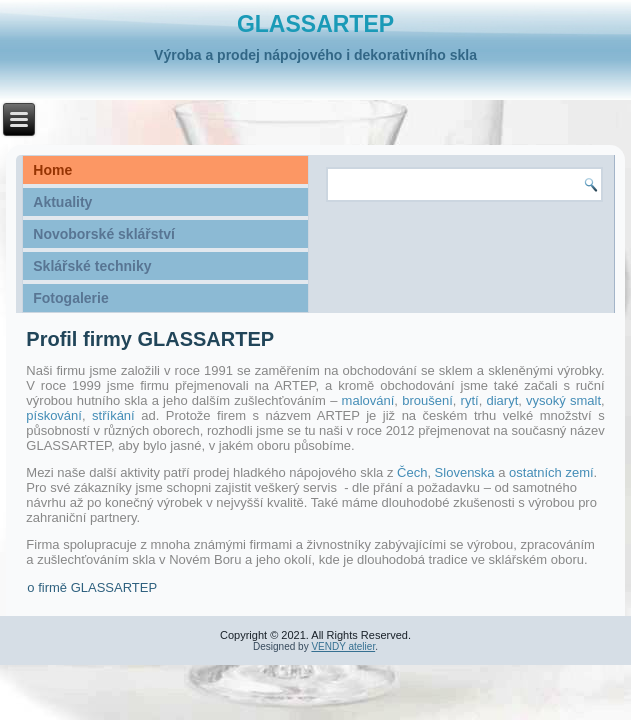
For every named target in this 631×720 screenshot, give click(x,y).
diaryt (502, 400)
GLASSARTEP (315, 24)
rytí (470, 400)
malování (368, 400)
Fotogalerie (70, 298)
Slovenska (467, 472)
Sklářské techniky (92, 266)
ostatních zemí (551, 472)
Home (52, 170)
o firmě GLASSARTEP (92, 587)
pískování (54, 415)
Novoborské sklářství (104, 234)
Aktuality (62, 202)
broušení (427, 400)
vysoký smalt (563, 400)
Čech (412, 472)
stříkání (116, 415)
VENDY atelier (343, 646)
